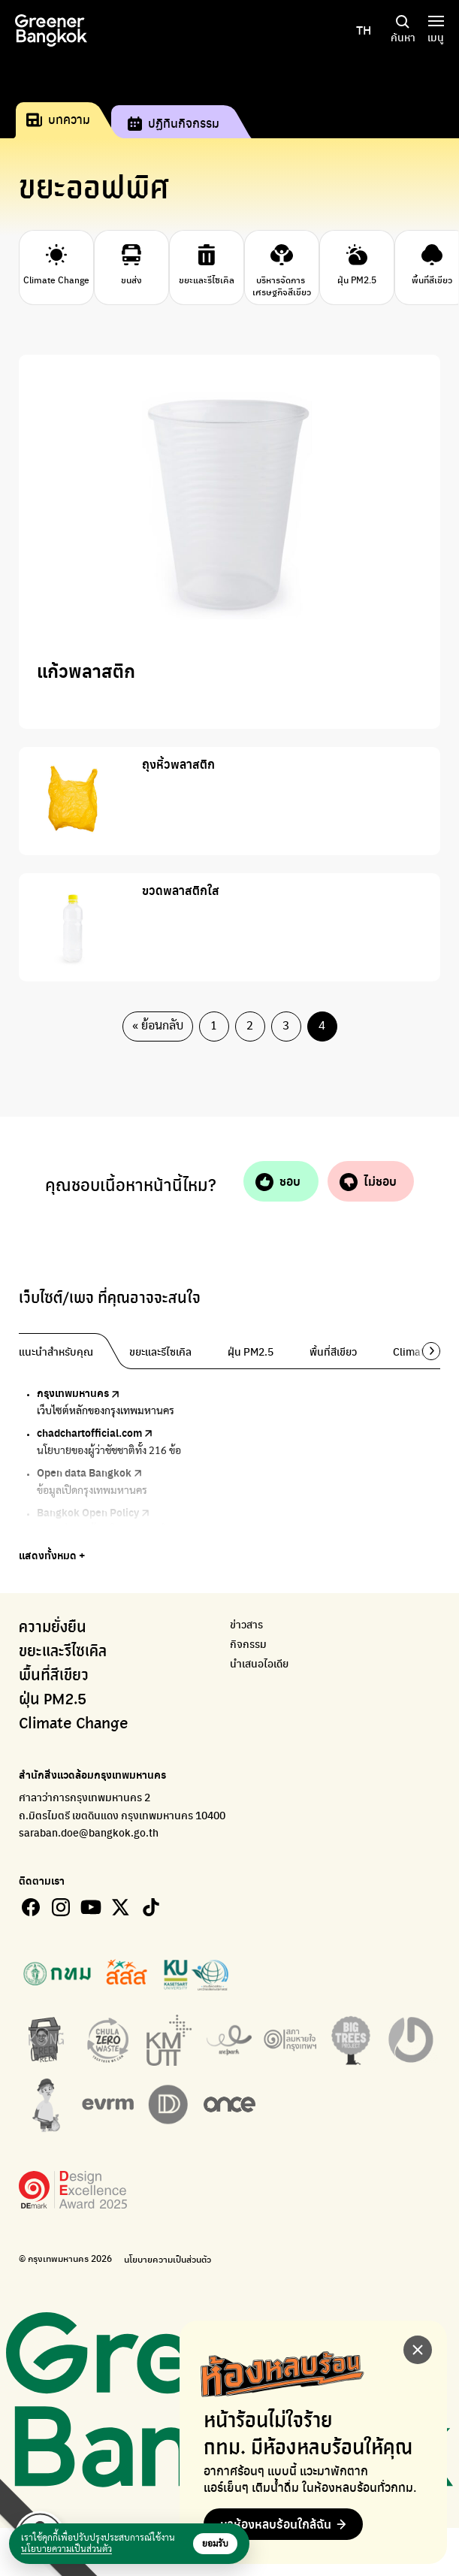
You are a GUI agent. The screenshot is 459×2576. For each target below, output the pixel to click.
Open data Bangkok (97, 1472)
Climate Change (73, 1723)
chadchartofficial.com (102, 1432)
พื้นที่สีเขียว (54, 1675)
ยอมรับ (215, 2543)
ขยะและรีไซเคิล (63, 1651)
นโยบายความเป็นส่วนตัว (167, 2259)
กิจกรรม (248, 1644)
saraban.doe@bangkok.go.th (89, 1832)
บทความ (58, 119)
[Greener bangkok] (51, 30)
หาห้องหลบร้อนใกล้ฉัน (275, 2523)
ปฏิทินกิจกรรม (173, 123)
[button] (426, 1351)
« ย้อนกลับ (157, 1026)
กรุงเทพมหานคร (85, 1392)
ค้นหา (403, 29)
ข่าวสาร (246, 1624)
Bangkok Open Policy (101, 1511)
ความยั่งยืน (52, 1627)
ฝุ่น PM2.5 (52, 1699)
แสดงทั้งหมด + (52, 1554)
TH (363, 30)
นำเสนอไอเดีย (259, 1663)
